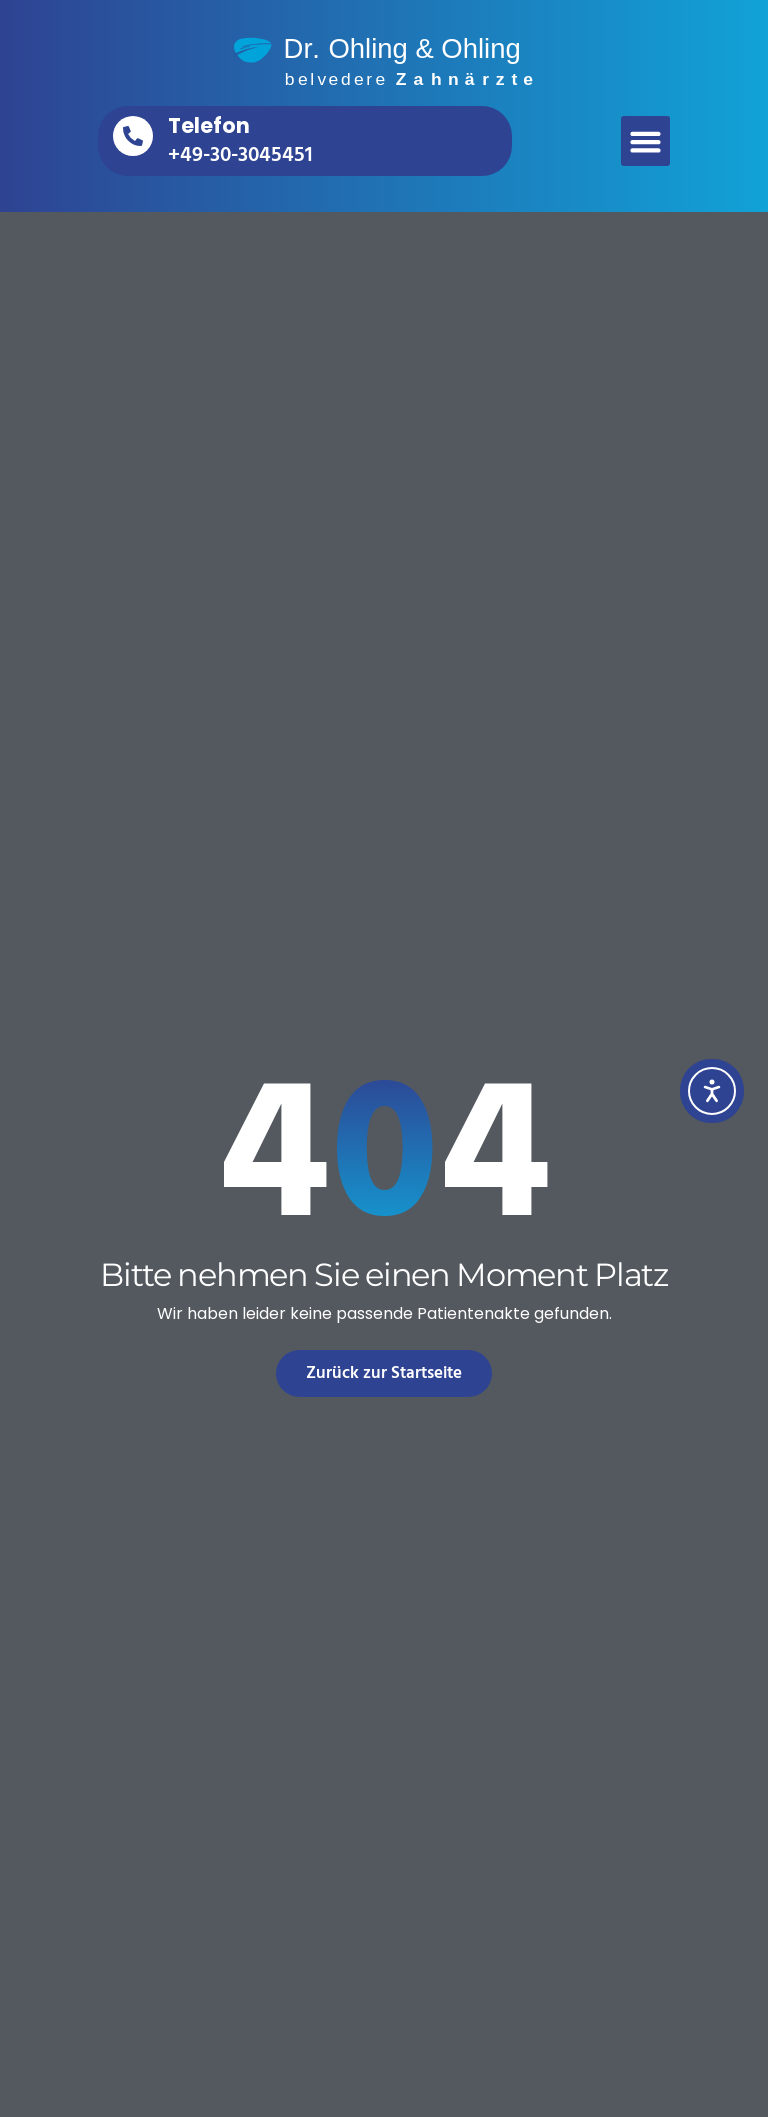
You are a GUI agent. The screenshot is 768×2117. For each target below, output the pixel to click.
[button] (646, 141)
